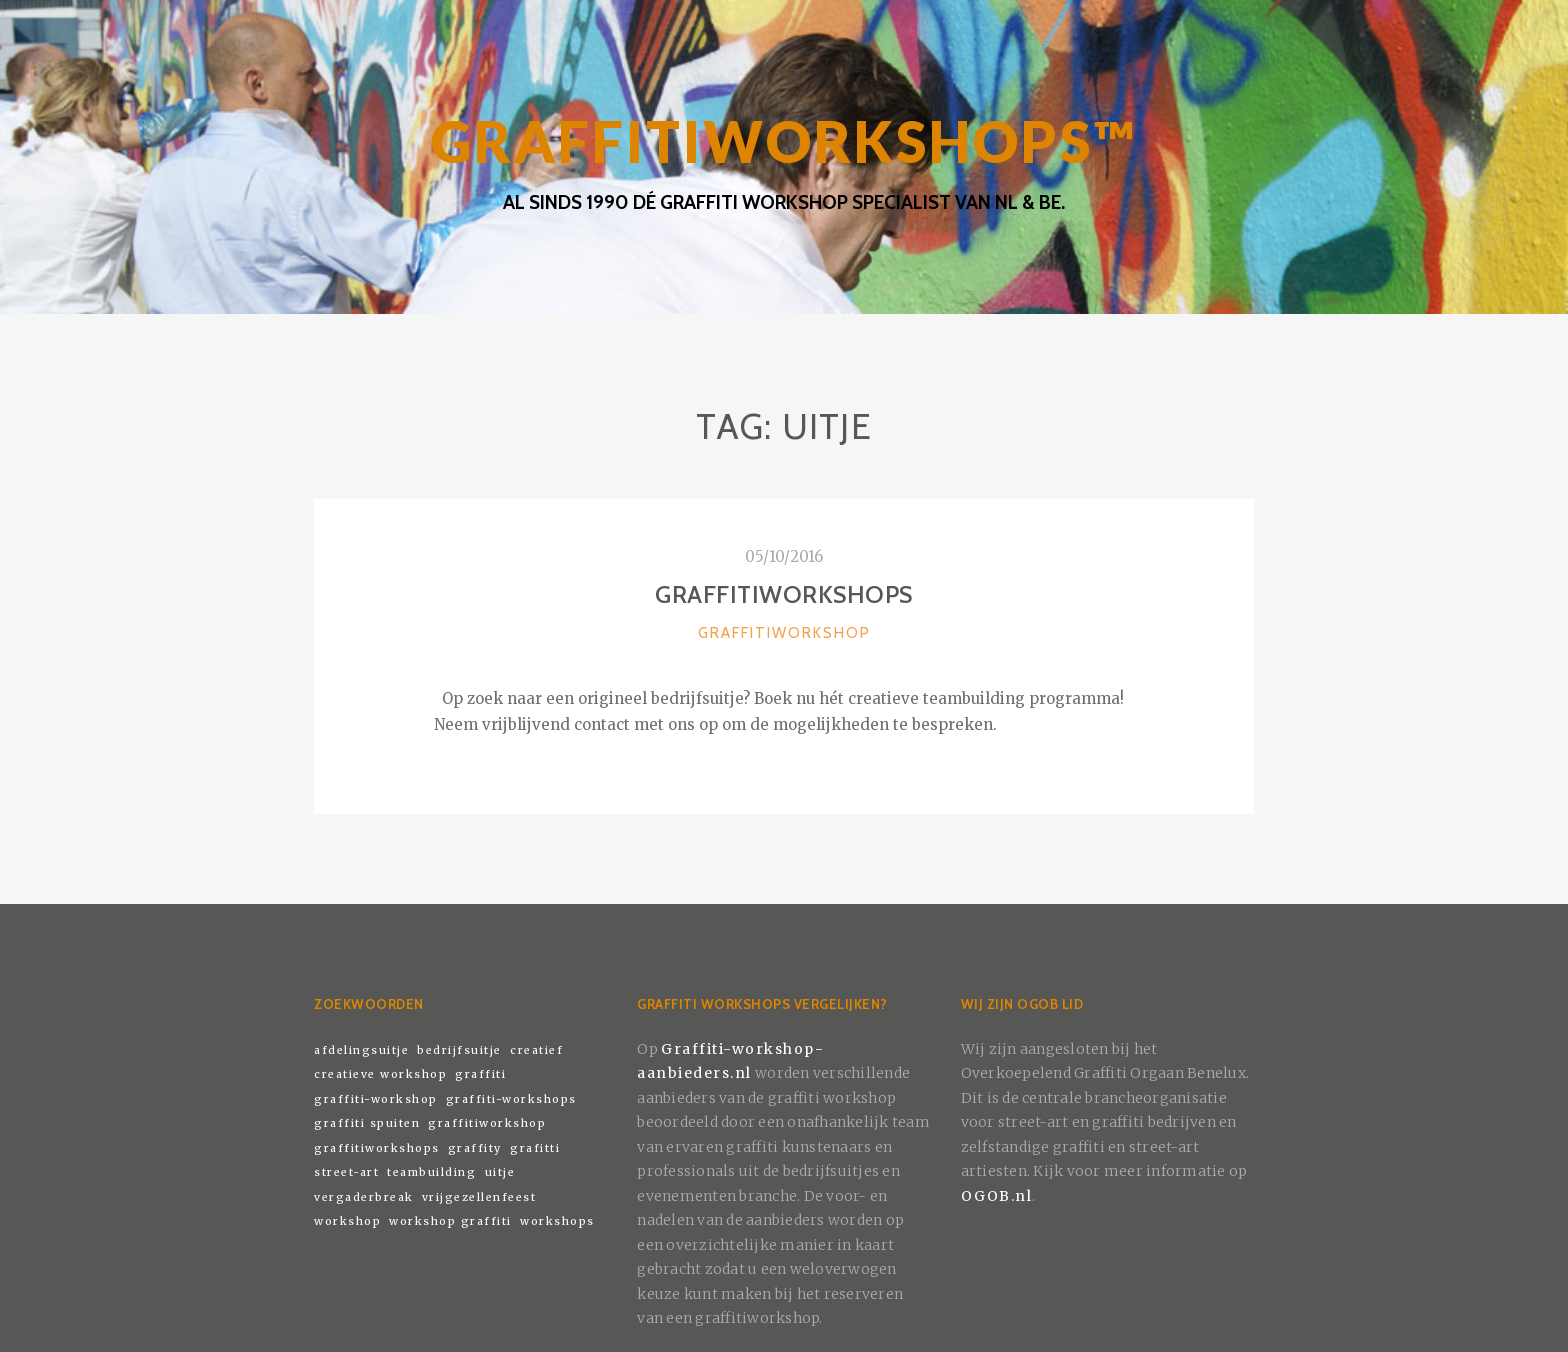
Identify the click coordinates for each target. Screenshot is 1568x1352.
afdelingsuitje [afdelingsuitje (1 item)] (361, 1050)
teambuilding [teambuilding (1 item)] (431, 1172)
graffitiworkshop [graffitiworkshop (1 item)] (487, 1123)
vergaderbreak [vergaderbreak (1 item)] (364, 1197)
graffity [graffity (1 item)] (475, 1148)
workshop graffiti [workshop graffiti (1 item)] (450, 1221)
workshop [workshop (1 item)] (347, 1221)
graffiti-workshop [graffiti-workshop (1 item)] (376, 1099)
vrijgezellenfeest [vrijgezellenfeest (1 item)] (479, 1197)
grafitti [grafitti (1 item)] (535, 1148)
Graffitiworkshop (784, 633)
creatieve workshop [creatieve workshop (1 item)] (380, 1074)
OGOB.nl (997, 1196)
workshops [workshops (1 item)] (557, 1221)
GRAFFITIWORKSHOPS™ (784, 141)
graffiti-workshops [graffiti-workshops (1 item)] (511, 1099)
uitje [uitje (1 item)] (500, 1172)
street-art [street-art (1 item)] (346, 1172)
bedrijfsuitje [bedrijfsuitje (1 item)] (459, 1050)
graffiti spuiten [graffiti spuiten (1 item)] (367, 1123)
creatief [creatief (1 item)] (536, 1050)
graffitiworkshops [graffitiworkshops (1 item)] (377, 1148)
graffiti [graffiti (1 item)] (480, 1074)
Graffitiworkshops (784, 594)
